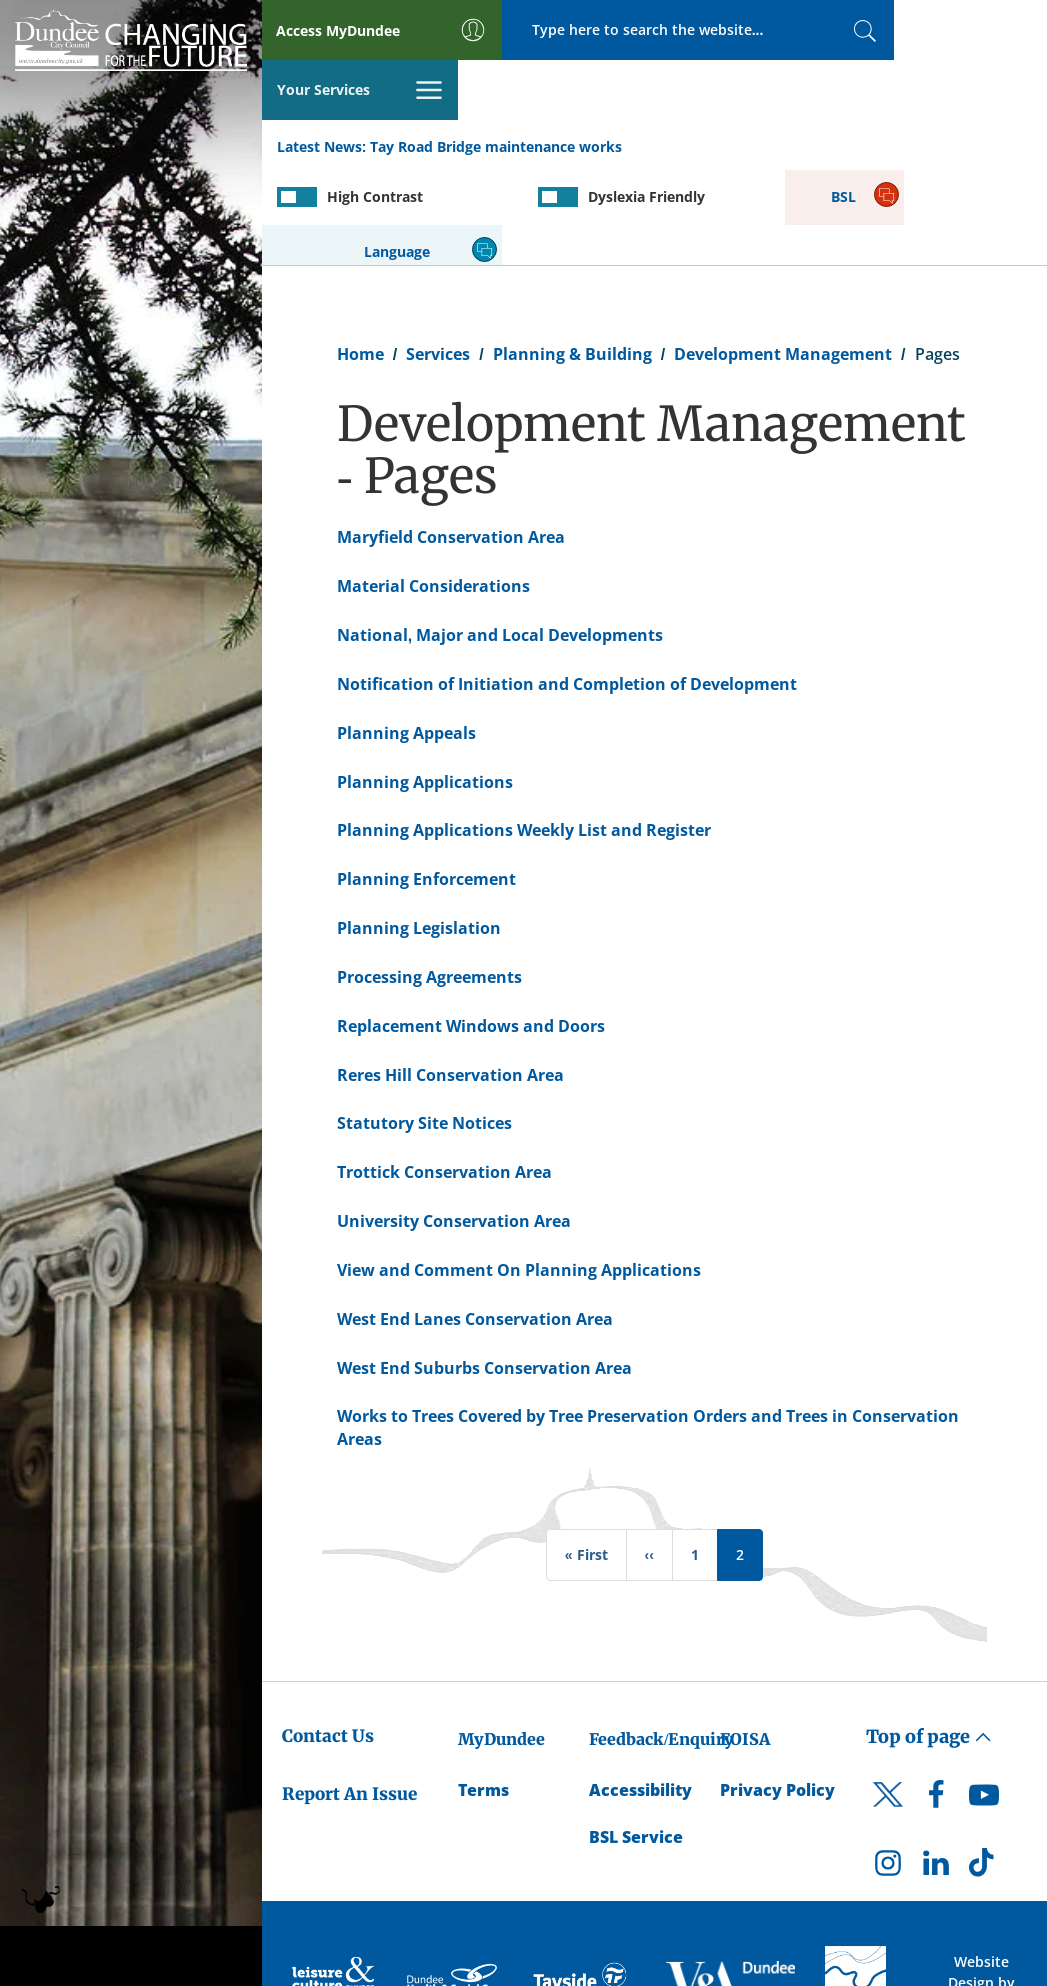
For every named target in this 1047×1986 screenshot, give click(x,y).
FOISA (745, 1641)
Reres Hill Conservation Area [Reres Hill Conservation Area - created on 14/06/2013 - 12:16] (450, 977)
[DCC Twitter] (888, 1714)
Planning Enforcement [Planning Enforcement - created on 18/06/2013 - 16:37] (426, 781)
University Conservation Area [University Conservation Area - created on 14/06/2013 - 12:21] (454, 1123)
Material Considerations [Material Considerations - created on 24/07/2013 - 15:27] (433, 488)
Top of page (929, 1638)
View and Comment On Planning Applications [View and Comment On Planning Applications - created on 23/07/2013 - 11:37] (519, 1172)
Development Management (783, 256)
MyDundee (501, 1641)
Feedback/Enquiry (661, 1641)
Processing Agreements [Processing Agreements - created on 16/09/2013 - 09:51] (429, 879)
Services (438, 256)
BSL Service (636, 1739)
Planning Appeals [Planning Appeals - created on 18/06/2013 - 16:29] (406, 635)
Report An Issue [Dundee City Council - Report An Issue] (349, 1697)
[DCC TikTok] (984, 1770)
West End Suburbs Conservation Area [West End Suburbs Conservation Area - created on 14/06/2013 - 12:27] (484, 1270)
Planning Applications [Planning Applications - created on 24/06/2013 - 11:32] (425, 684)
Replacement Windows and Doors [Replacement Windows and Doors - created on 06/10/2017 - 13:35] (471, 928)
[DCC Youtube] (984, 1702)
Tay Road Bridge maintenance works (496, 88)
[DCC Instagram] (888, 1770)
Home (360, 256)
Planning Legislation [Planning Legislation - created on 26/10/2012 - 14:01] (419, 830)
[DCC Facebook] (936, 1702)
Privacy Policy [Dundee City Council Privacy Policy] (777, 1692)
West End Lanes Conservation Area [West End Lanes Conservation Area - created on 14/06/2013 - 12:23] (475, 1221)
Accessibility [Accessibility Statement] (640, 1692)
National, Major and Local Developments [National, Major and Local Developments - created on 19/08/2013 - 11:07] (500, 537)
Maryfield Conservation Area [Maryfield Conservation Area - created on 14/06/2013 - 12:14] (451, 439)
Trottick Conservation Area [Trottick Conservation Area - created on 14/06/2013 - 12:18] (444, 1074)
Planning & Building (572, 256)
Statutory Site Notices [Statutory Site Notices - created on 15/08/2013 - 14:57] (424, 1026)
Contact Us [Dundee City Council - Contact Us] (328, 1638)
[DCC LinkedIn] (936, 1770)
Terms (483, 1692)
